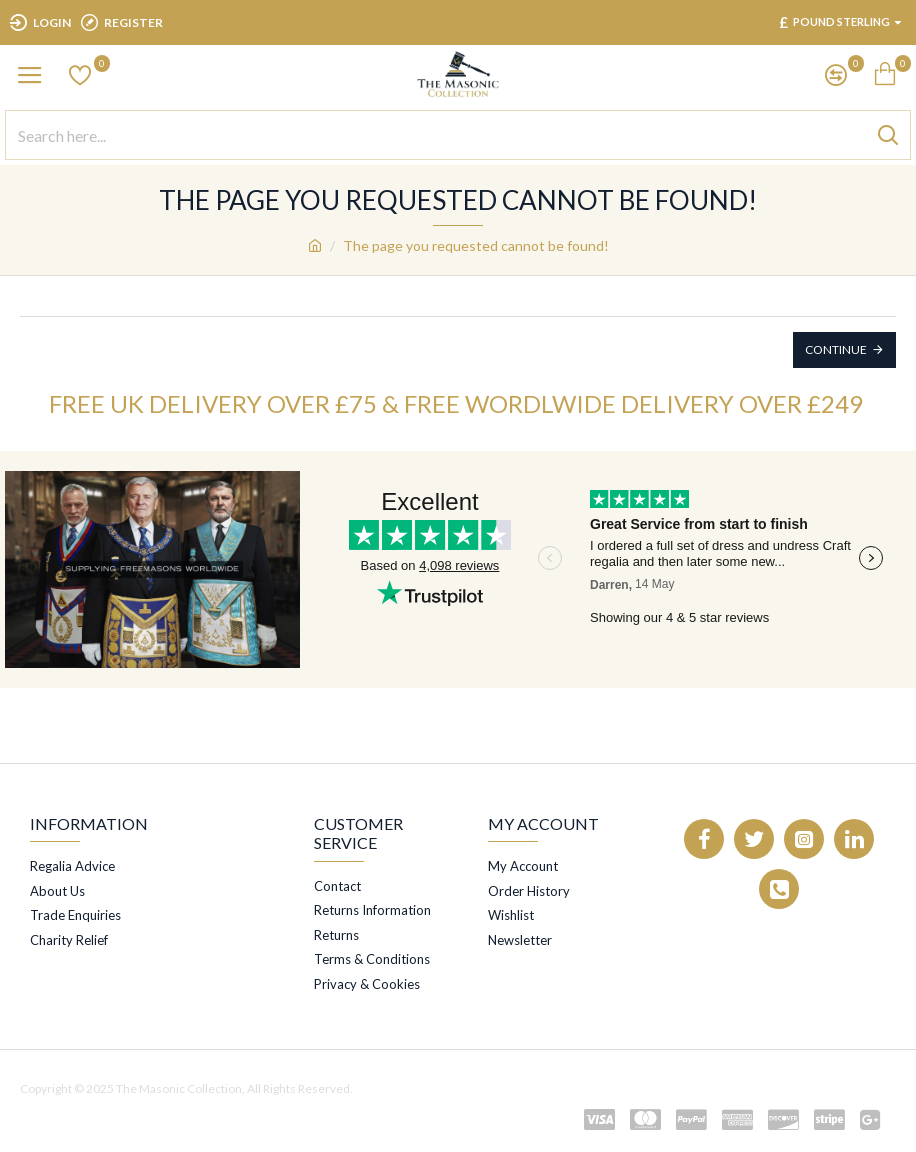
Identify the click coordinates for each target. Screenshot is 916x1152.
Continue (836, 349)
